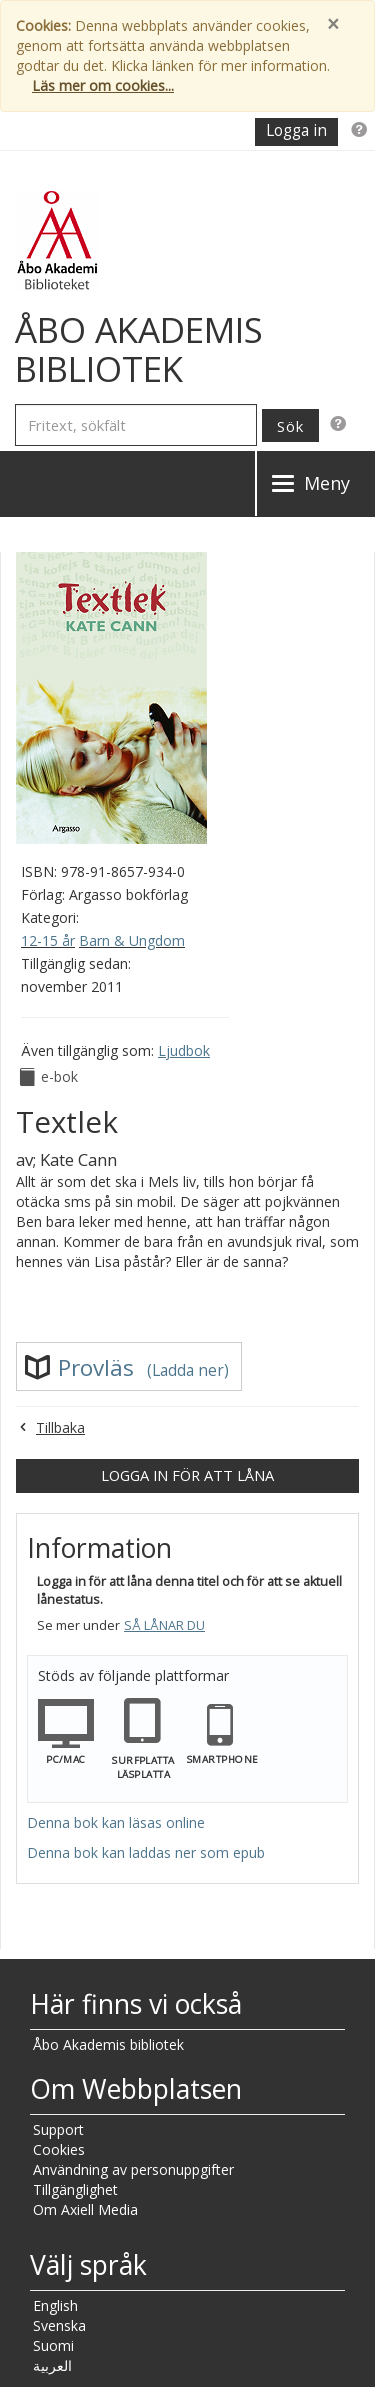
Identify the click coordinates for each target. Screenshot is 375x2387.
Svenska (59, 2325)
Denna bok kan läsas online (116, 1822)
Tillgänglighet (75, 2189)
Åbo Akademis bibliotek (108, 2044)
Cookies (59, 2149)
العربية (52, 2365)
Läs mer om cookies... (103, 85)
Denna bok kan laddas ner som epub (146, 1852)
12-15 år (48, 940)
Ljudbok (184, 1050)
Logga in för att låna (187, 1475)
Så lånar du (164, 1625)
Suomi (53, 2345)
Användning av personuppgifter (133, 2169)
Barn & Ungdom (132, 940)
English (55, 2305)
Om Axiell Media (85, 2209)
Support (58, 2129)
